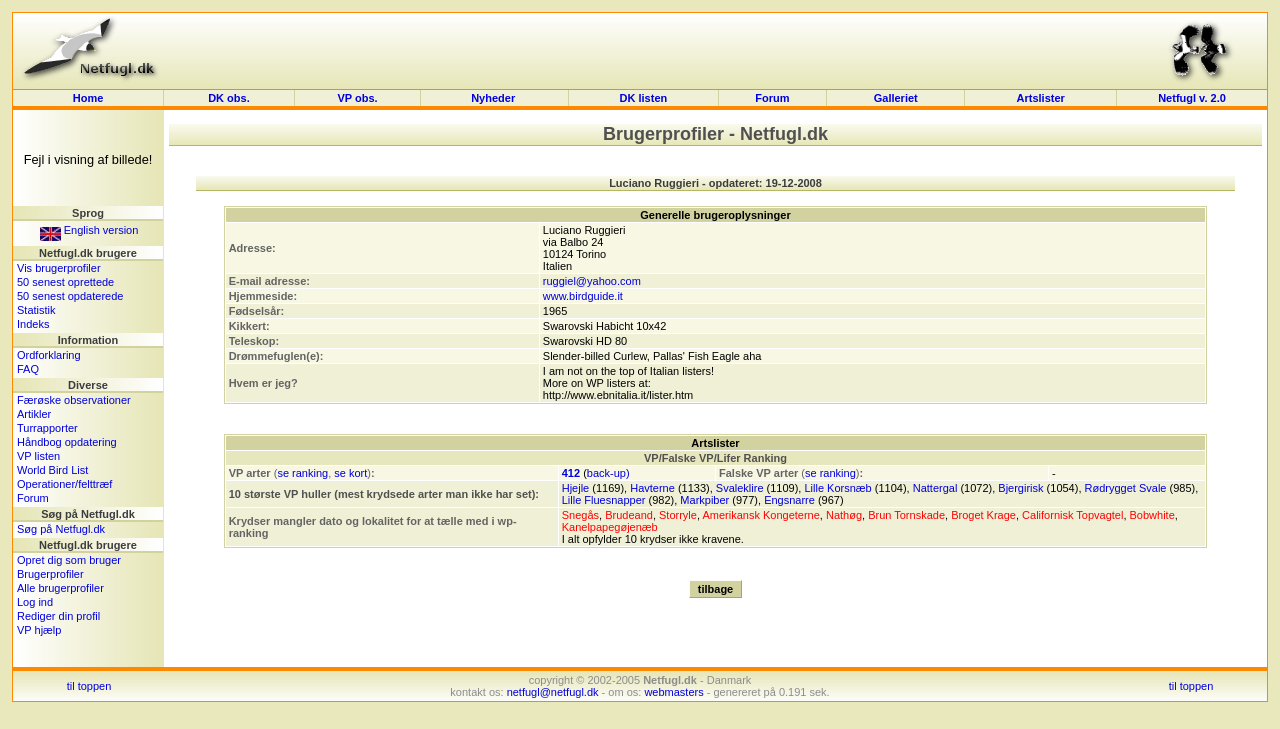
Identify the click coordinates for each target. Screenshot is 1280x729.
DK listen (644, 98)
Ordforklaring (49, 355)
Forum (772, 98)
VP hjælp (39, 630)
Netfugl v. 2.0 (1192, 98)
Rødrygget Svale (1126, 488)
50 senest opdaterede (70, 296)
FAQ (28, 369)
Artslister (1041, 98)
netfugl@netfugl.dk (553, 692)
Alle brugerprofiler (60, 588)
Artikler (34, 414)
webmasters (673, 692)
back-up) (608, 473)
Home (88, 98)
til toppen (89, 686)
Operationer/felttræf (64, 484)
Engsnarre (789, 500)
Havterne (652, 488)
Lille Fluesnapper (604, 500)
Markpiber (704, 500)
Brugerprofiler (50, 574)
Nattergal (935, 488)
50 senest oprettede (65, 282)
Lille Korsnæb (837, 488)
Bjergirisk (1020, 488)
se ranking (302, 473)
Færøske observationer (74, 400)
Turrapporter (47, 428)
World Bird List (52, 470)
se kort (350, 473)
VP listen (38, 456)
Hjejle (576, 488)
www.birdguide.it (583, 296)
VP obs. (357, 98)
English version (89, 230)
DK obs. (229, 98)
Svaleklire (740, 488)
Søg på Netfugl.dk (61, 529)
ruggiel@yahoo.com (592, 281)
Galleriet (896, 98)
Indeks (33, 324)
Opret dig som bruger (69, 560)
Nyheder (494, 98)
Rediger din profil (58, 616)
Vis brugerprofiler (59, 268)
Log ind (35, 602)
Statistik (36, 310)
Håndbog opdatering (67, 442)
